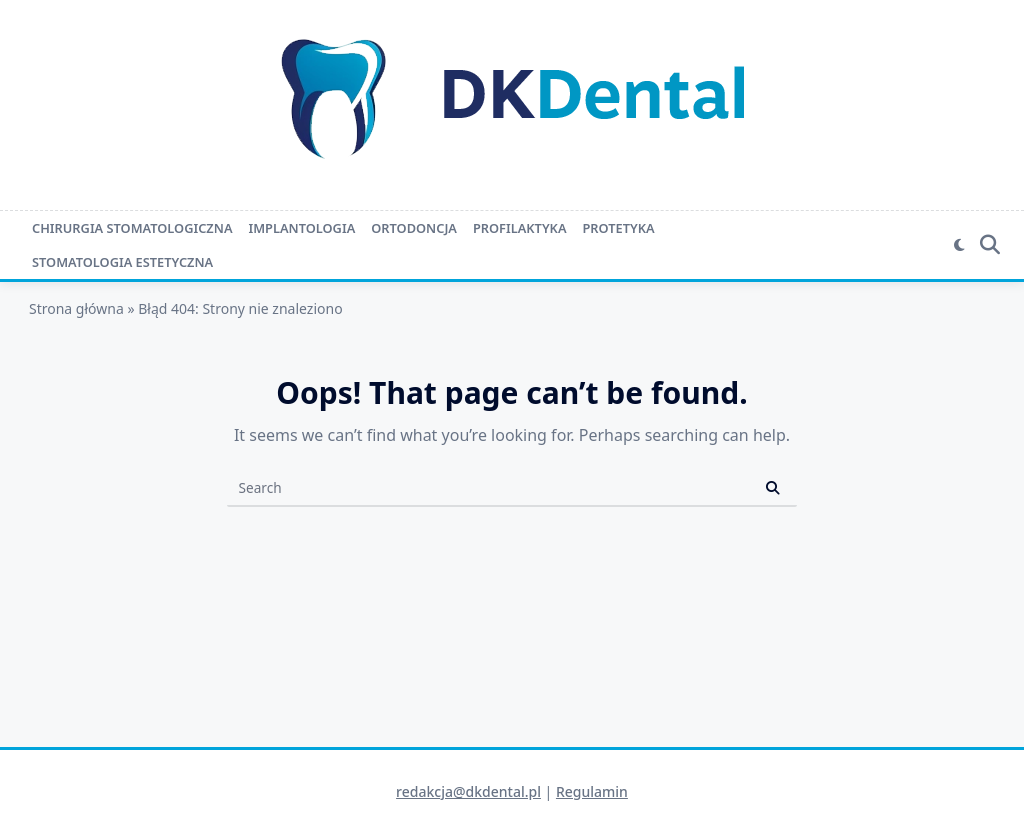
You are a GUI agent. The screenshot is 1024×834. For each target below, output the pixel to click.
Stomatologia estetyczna (122, 262)
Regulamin (592, 791)
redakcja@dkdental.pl (468, 791)
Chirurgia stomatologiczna (132, 228)
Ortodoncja (414, 228)
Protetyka (619, 228)
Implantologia (301, 228)
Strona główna (76, 308)
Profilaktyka (520, 228)
